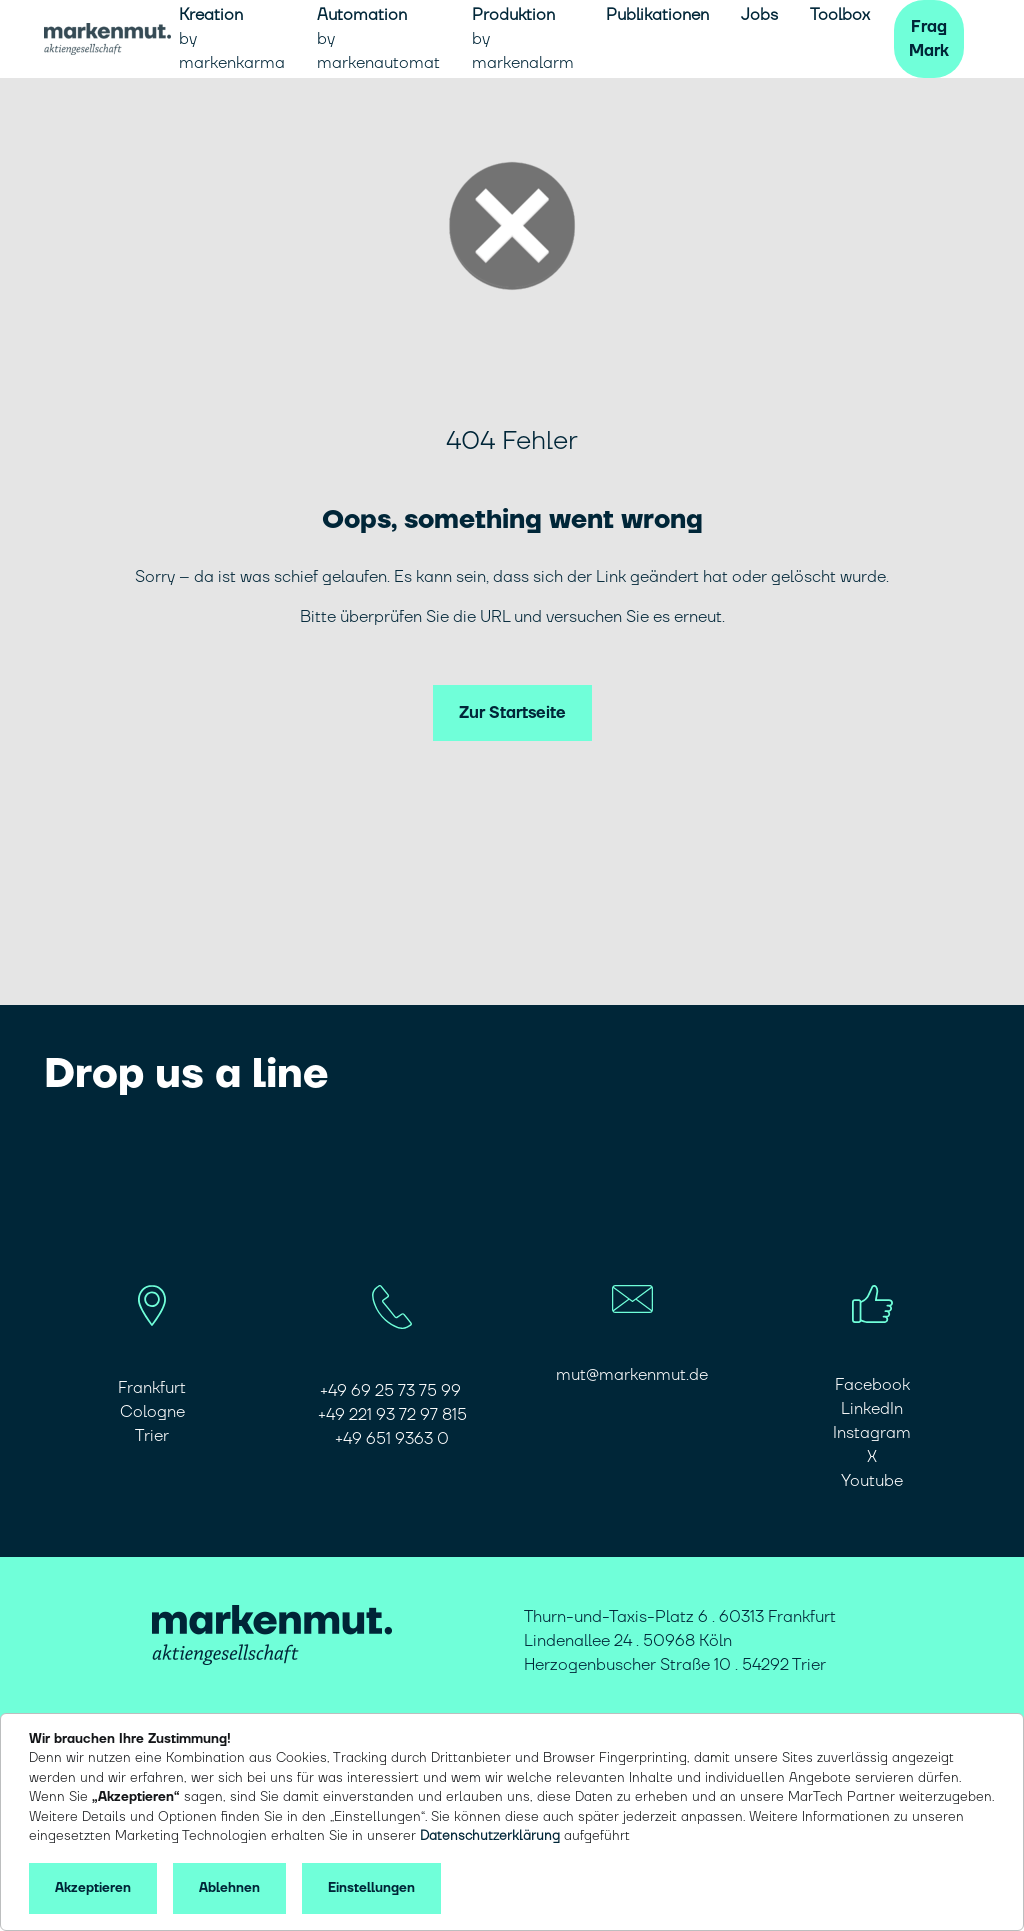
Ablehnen (229, 1888)
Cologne (152, 1412)
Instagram (872, 1433)
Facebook (872, 1385)
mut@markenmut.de (632, 1375)
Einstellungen (371, 1888)
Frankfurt (152, 1388)
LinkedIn (872, 1409)
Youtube (872, 1481)
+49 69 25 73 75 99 (392, 1391)
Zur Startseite (512, 713)
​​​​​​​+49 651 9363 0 (392, 1439)
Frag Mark (929, 39)
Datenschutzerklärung (490, 1836)
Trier (152, 1436)
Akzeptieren (93, 1888)
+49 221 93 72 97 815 (392, 1415)
